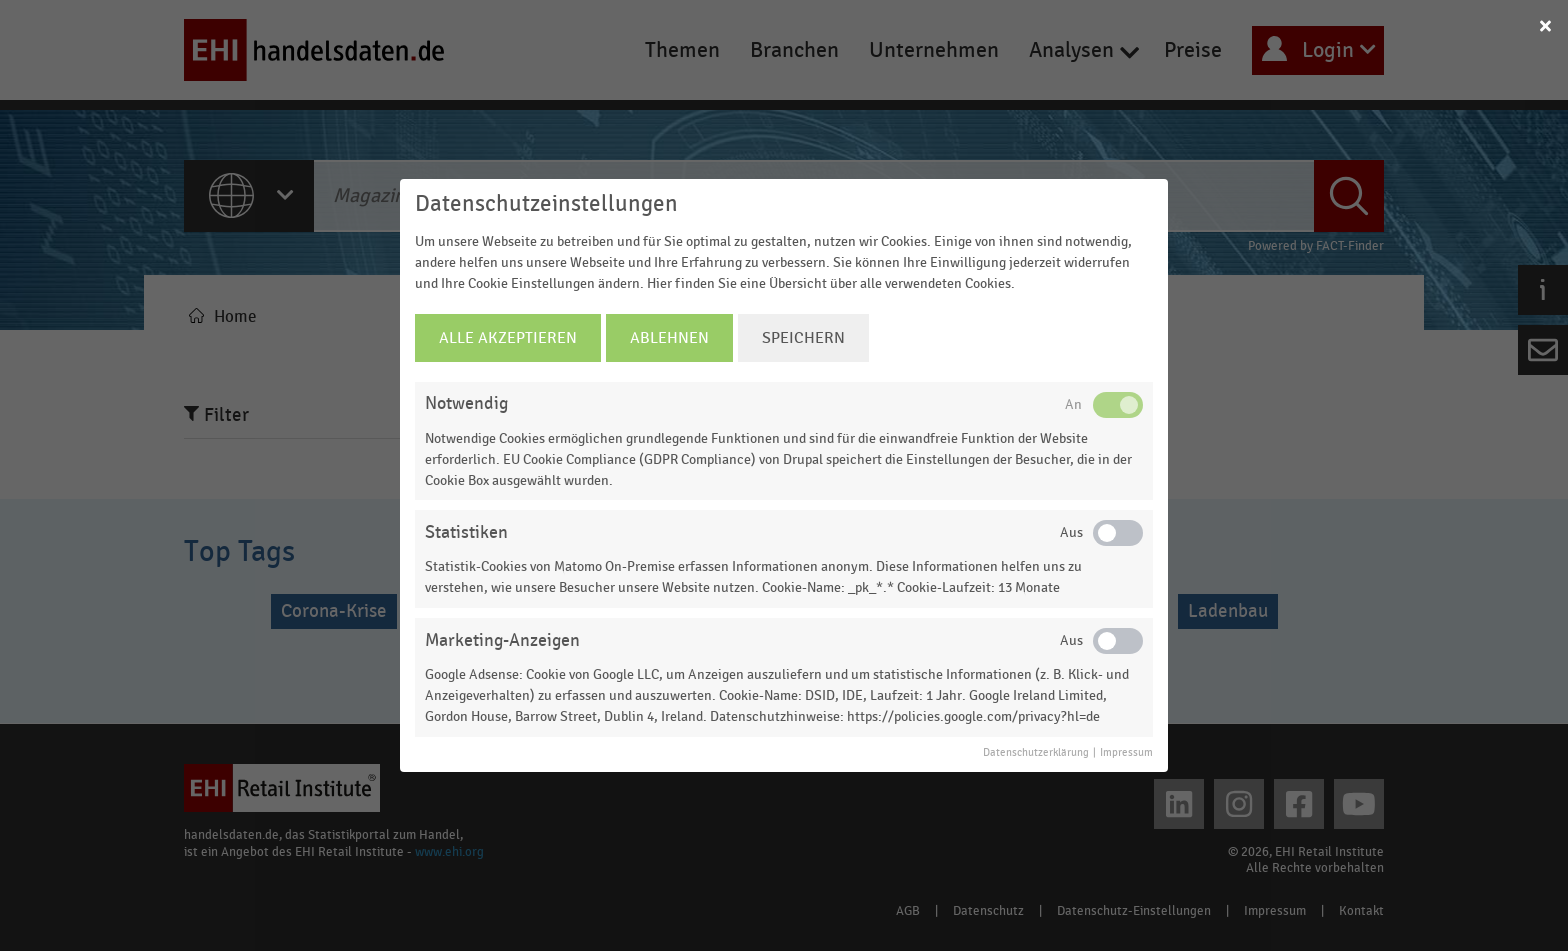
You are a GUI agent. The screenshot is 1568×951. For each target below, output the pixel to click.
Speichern (803, 338)
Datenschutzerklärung (1036, 753)
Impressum (1126, 753)
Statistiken (466, 532)
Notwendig (466, 403)
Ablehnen (669, 338)
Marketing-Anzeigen (502, 640)
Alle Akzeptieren (508, 338)
